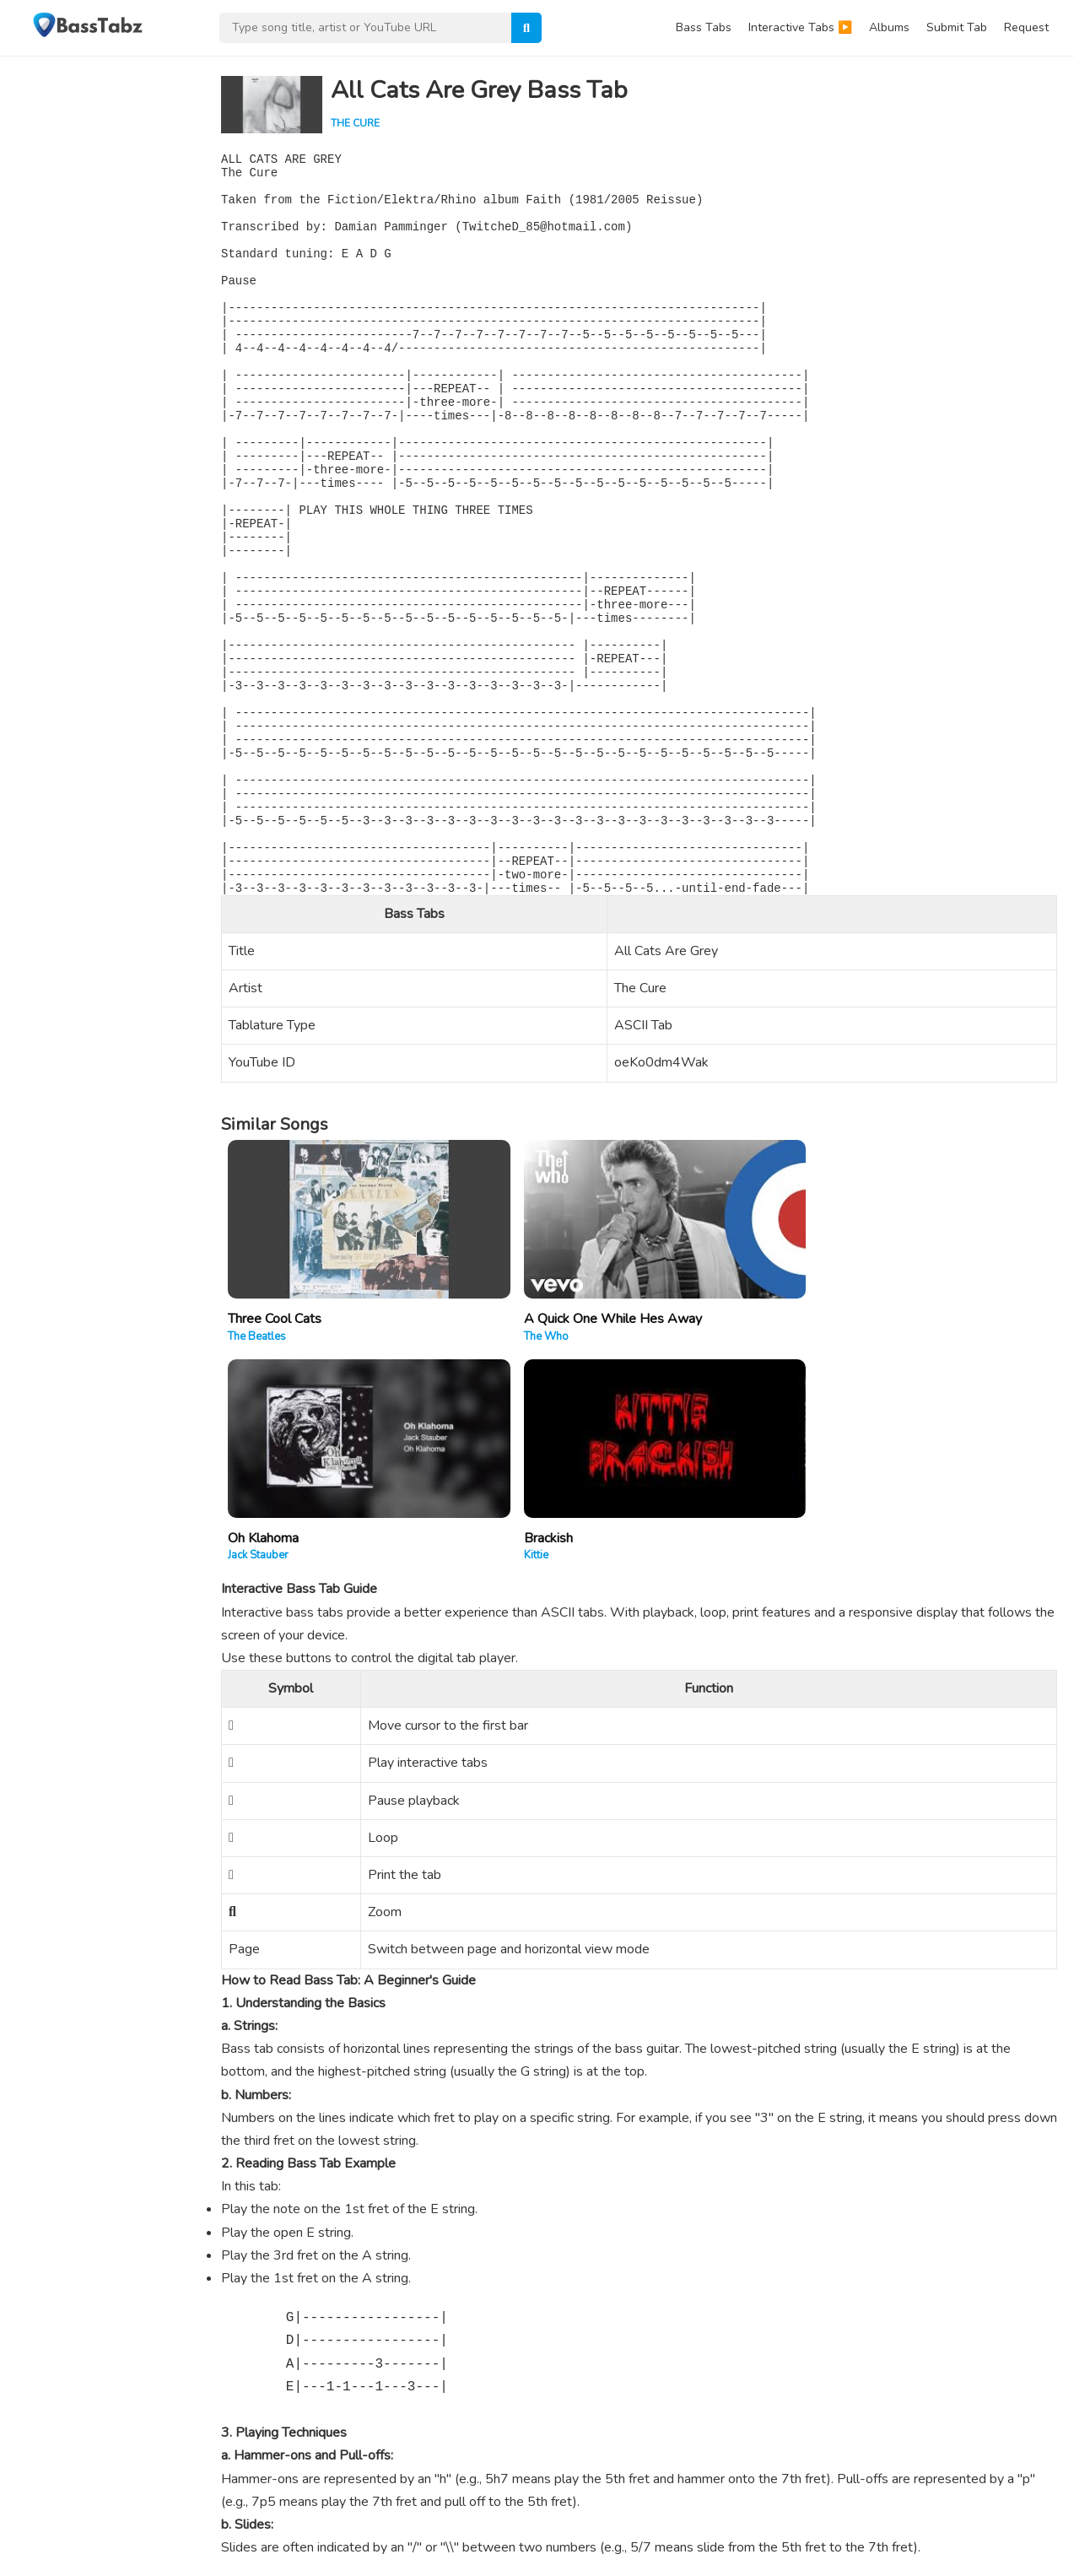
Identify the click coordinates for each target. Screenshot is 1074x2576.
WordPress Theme (172, 2533)
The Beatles (257, 1426)
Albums (889, 27)
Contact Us (889, 2556)
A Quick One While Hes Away (526, 1409)
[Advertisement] (101, 309)
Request (1026, 27)
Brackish (879, 1409)
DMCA (1032, 2556)
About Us (824, 2556)
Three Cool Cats (274, 1409)
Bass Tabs (703, 27)
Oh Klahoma (681, 1409)
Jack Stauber (676, 1426)
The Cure (355, 123)
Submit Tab (956, 27)
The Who (459, 1426)
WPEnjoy (259, 2533)
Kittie (867, 1426)
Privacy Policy (966, 2556)
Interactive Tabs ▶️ (800, 27)
